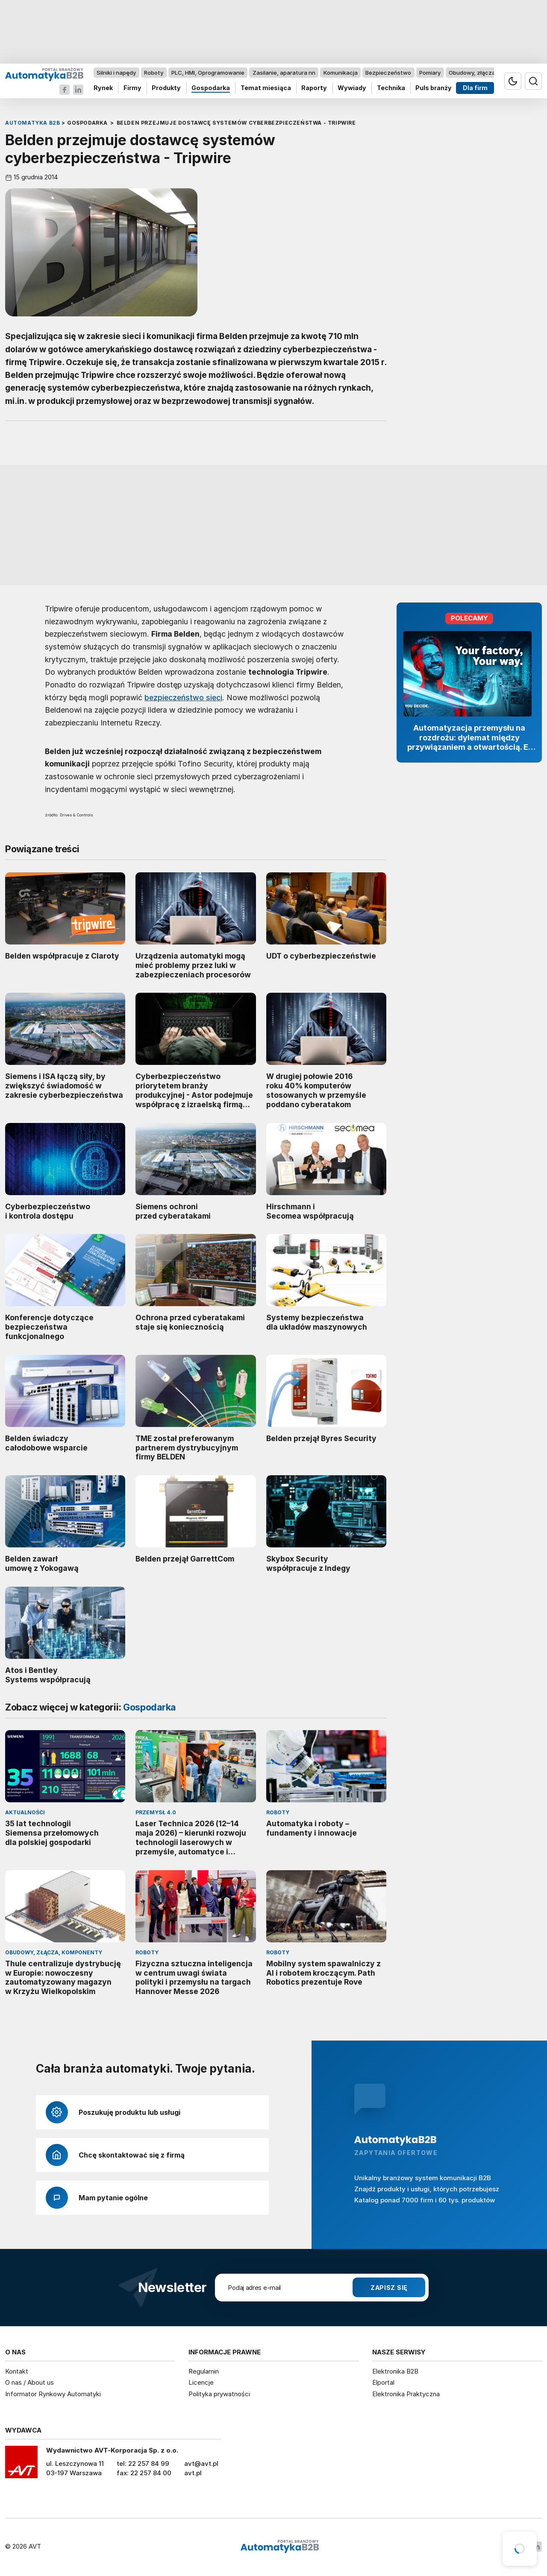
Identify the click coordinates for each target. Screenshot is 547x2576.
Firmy (132, 88)
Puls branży (433, 88)
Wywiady (352, 88)
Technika (391, 88)
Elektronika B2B (395, 2371)
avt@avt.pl (201, 2463)
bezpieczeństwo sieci (183, 697)
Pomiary (430, 72)
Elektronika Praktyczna (406, 2394)
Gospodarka (210, 88)
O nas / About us (29, 2382)
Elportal (383, 2382)
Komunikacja (340, 72)
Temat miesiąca (266, 88)
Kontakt (16, 2371)
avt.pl (193, 2473)
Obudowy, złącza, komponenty (490, 72)
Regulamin (203, 2371)
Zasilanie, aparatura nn (284, 72)
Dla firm (475, 88)
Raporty (314, 88)
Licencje (201, 2382)
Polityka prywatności (219, 2394)
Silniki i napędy (116, 72)
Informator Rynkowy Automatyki (53, 2394)
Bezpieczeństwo (388, 72)
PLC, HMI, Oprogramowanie (207, 72)
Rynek (103, 88)
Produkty (166, 88)
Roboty (153, 72)
